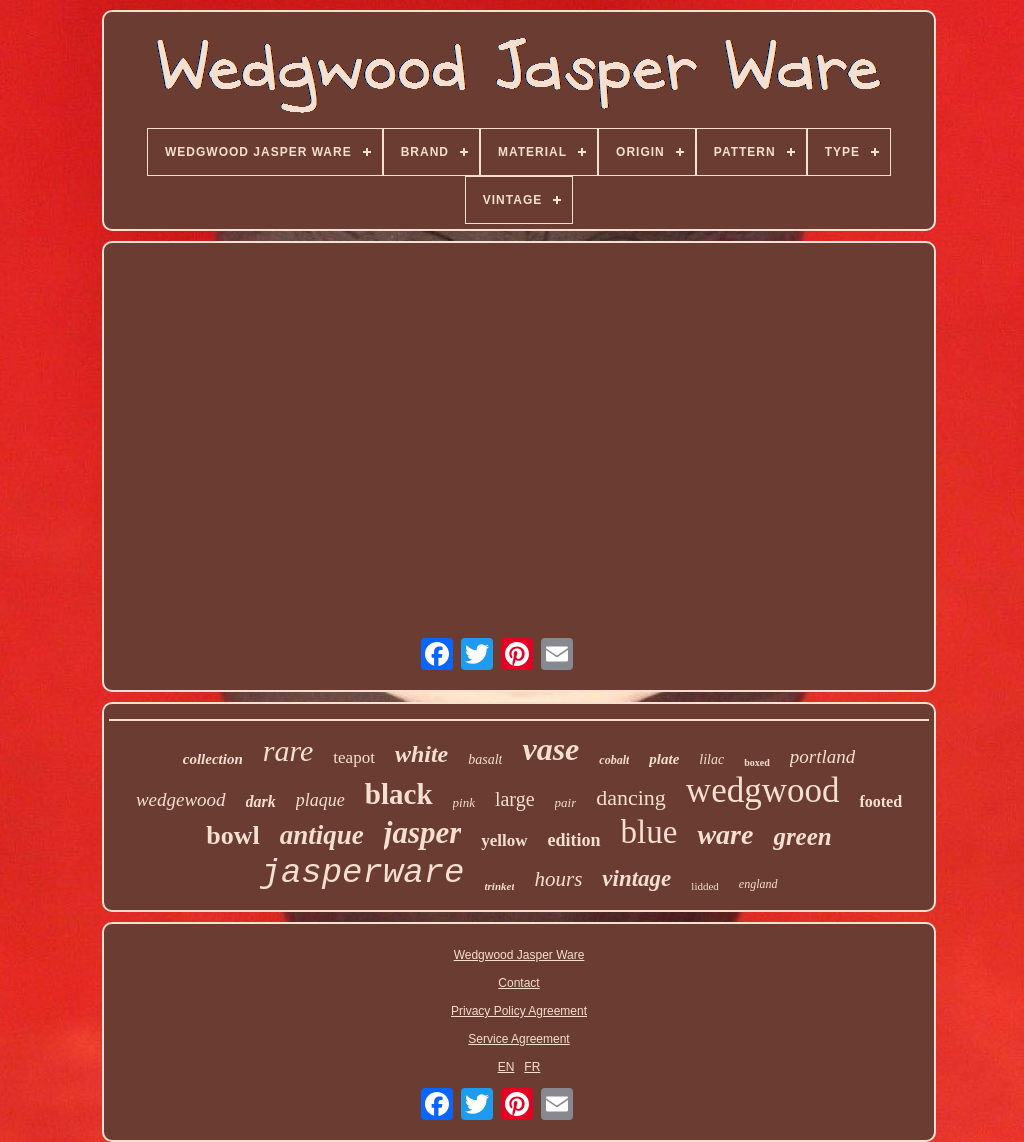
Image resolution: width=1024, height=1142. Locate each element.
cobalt (614, 760)
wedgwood (763, 790)
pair (566, 802)
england (758, 884)
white (421, 754)
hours (558, 879)
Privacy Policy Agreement (519, 1011)
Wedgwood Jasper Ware (519, 955)
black (399, 794)
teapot (354, 757)
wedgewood (181, 799)
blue (649, 832)
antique (322, 835)
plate (664, 759)
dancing (631, 797)
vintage (636, 878)
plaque (320, 800)
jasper (423, 832)
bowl (232, 835)
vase (550, 749)
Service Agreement (518, 1039)
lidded (705, 886)
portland (822, 756)
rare (288, 750)
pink (464, 802)
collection (213, 759)
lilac (711, 759)
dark (261, 801)
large (515, 799)
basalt (485, 759)
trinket (500, 886)
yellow (504, 840)
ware (725, 834)
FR (532, 1067)
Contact (518, 983)
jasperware (362, 873)
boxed (757, 762)
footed (880, 801)
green (802, 836)
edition (574, 840)
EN (506, 1067)
